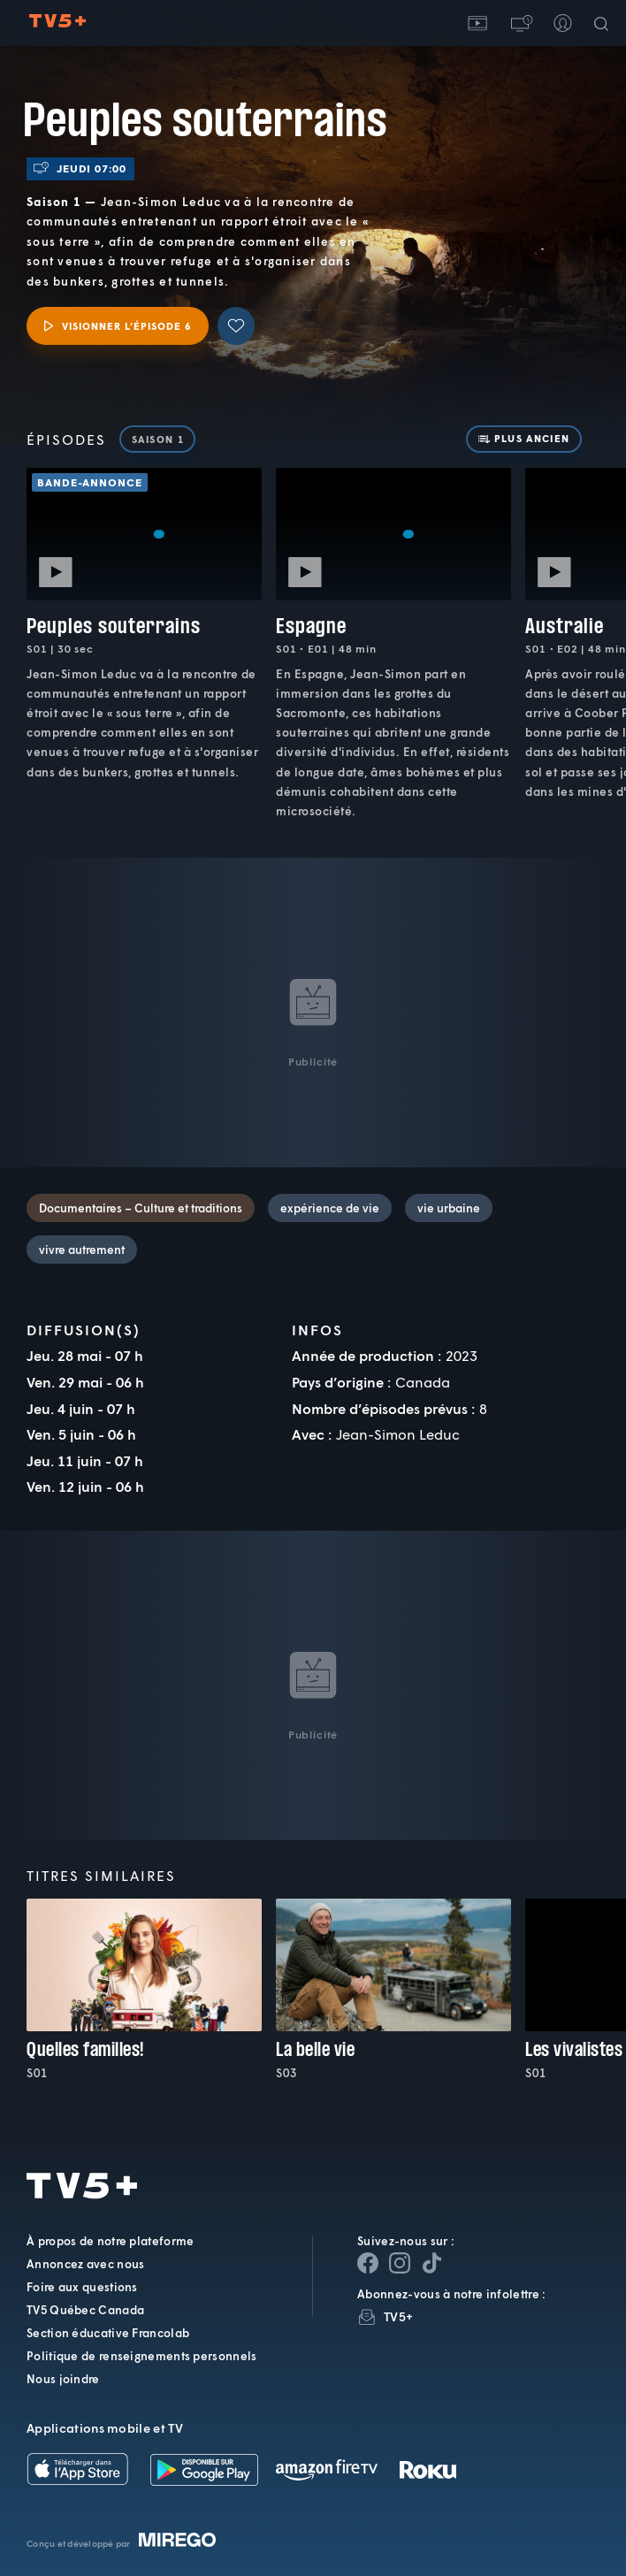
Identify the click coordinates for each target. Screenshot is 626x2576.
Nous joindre (63, 2379)
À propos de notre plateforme (110, 2241)
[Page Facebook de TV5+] (367, 2263)
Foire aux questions (82, 2287)
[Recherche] (605, 23)
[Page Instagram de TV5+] (399, 2263)
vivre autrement (82, 1249)
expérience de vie (329, 1208)
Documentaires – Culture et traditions (140, 1208)
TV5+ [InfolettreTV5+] (398, 2316)
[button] (520, 23)
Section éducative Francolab (108, 2333)
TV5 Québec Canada (85, 2310)
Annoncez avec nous (85, 2264)
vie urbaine (448, 1208)
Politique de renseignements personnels (141, 2356)
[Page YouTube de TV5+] (431, 2263)
